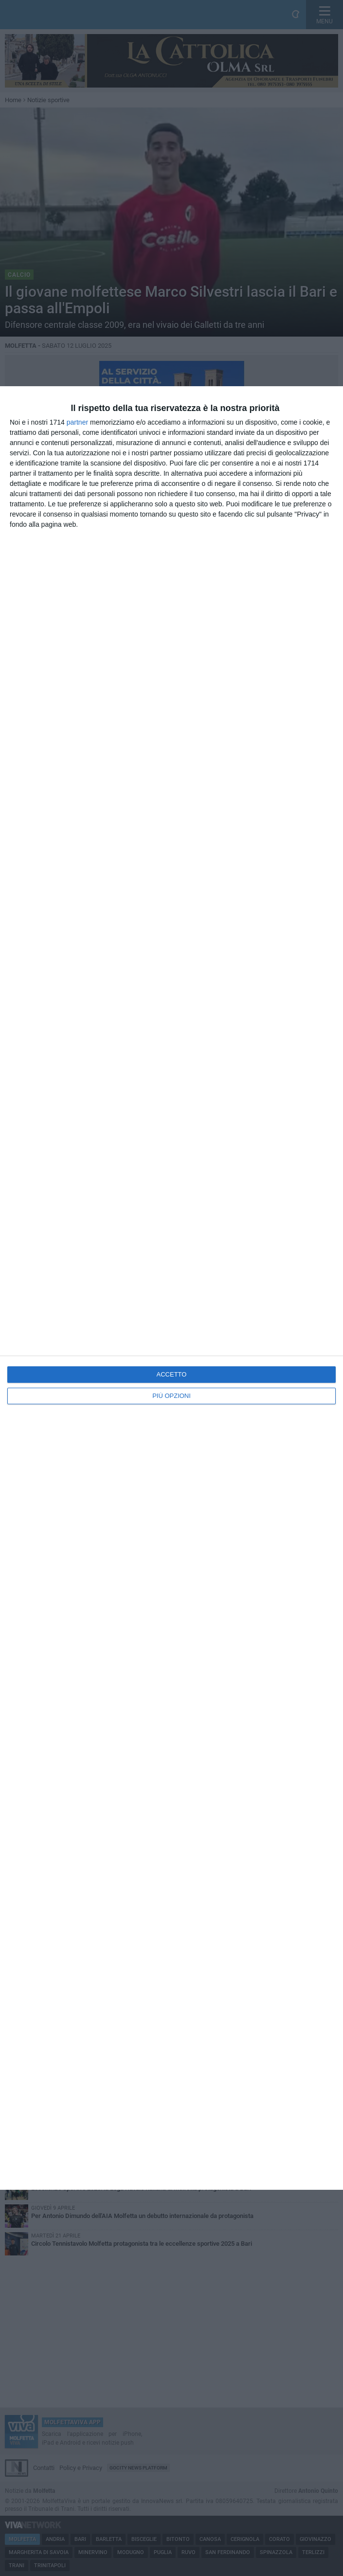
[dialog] (171, 1287)
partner (77, 422)
